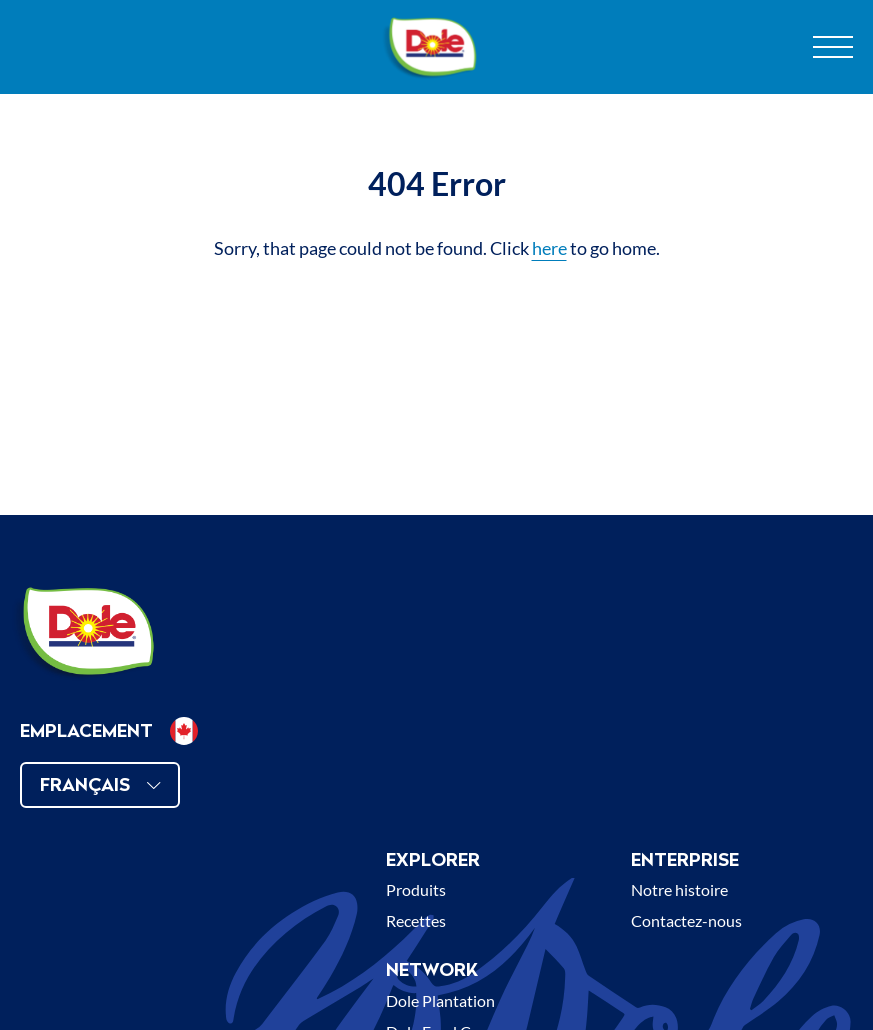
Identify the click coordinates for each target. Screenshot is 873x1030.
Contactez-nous (686, 920)
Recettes (416, 920)
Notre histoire (679, 889)
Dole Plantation (440, 1000)
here (549, 248)
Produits (416, 889)
